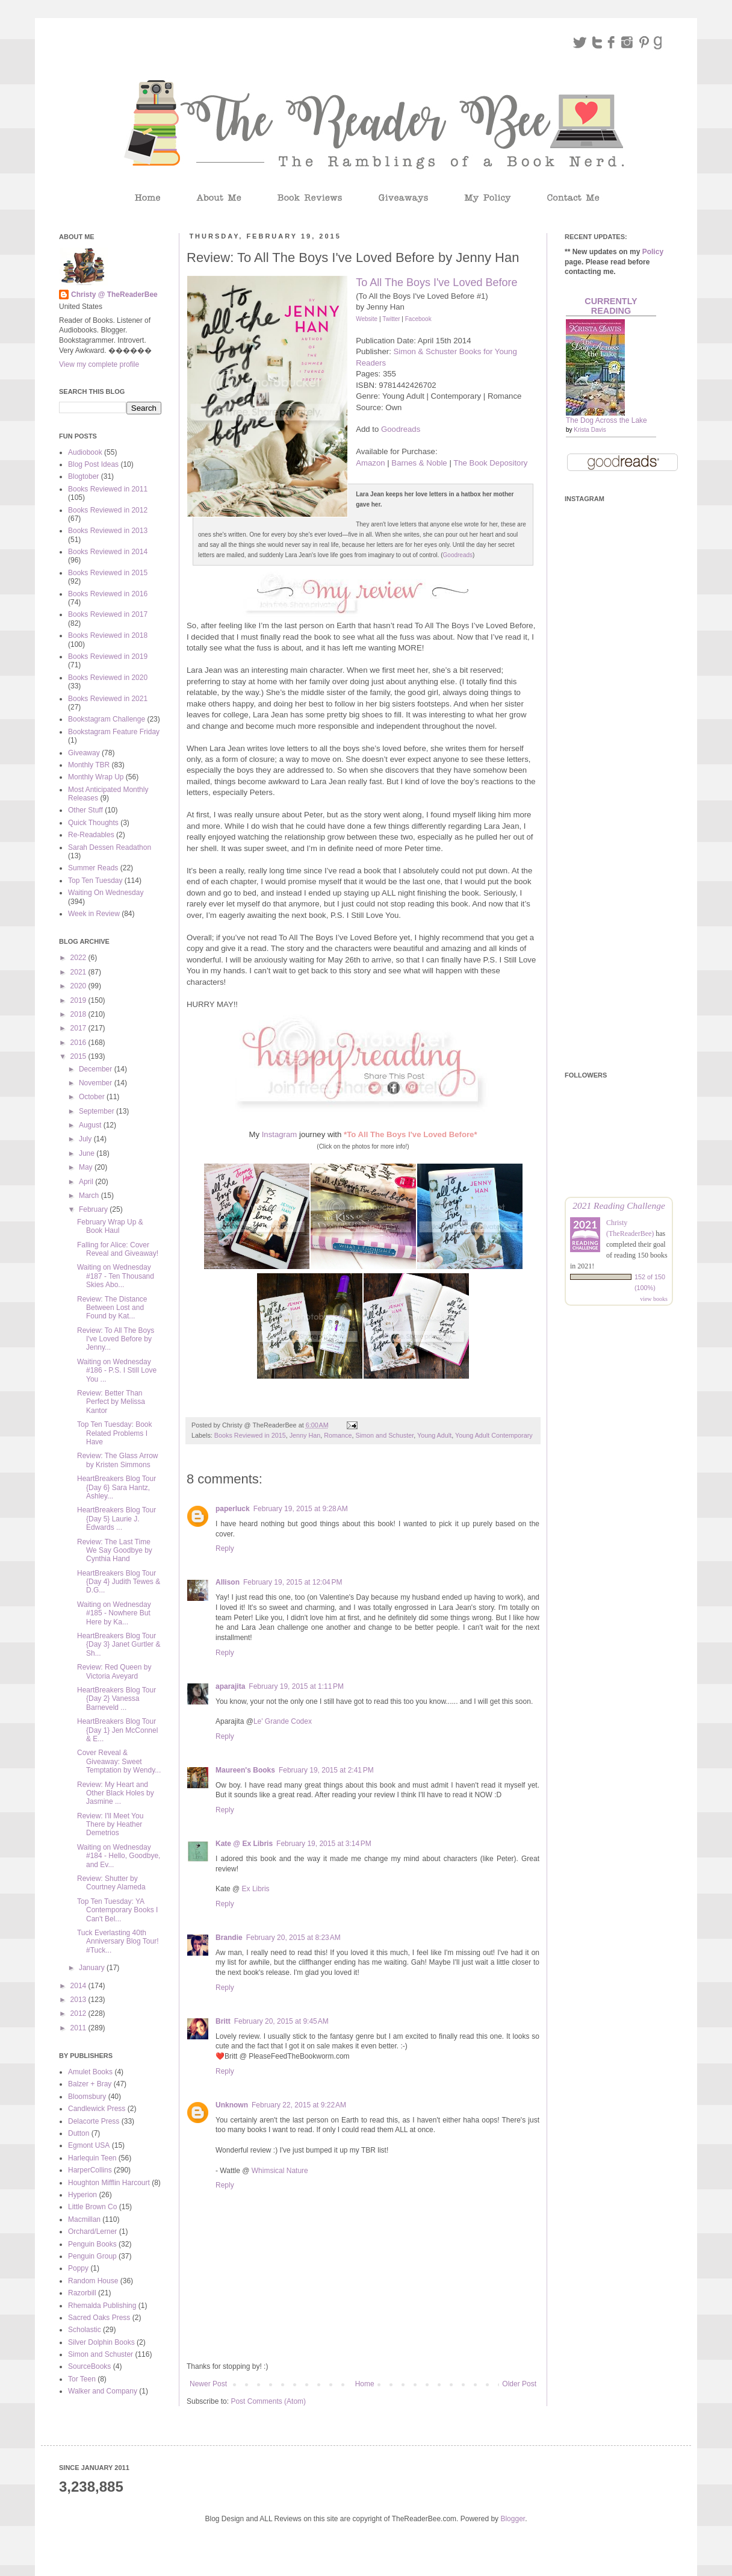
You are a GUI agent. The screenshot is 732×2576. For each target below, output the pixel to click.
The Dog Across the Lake (606, 420)
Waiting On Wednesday (105, 892)
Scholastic (84, 2329)
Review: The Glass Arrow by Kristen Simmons (117, 1460)
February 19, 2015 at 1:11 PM (296, 1686)
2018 (79, 1014)
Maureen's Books (245, 1770)
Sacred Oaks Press (99, 2317)
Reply (225, 1548)
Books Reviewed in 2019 (107, 656)
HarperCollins (90, 2170)
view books (654, 1299)
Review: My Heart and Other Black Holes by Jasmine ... (115, 1793)
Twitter (391, 319)
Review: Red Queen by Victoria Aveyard (114, 1671)
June (87, 1153)
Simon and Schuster (385, 1435)
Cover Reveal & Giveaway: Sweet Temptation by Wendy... (119, 1761)
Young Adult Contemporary (494, 1435)
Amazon (370, 462)
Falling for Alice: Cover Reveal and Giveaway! (117, 1249)
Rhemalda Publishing (102, 2305)
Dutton (78, 2133)
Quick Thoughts (93, 823)
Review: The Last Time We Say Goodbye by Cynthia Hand (114, 1551)
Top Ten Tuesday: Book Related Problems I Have (114, 1433)
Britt (223, 2021)
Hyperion (82, 2195)
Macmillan (84, 2219)
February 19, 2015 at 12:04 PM (292, 1582)
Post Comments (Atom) (268, 2401)
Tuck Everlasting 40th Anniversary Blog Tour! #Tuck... (118, 1941)
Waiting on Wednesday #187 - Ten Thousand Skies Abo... (115, 1276)
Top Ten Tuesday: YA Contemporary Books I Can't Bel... (117, 1910)
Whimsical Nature (280, 2170)
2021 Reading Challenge (618, 1205)
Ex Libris (256, 1889)
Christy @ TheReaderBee (114, 294)
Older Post (519, 2384)
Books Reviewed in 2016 (107, 594)
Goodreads (400, 429)
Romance (338, 1435)
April (87, 1181)
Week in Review (94, 913)
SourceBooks (89, 2366)
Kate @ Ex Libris (244, 1843)
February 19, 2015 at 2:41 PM (326, 1770)
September (97, 1111)
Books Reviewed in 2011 (107, 489)
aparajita (230, 1686)
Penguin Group (92, 2256)
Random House (93, 2281)
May (87, 1167)
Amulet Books (90, 2072)
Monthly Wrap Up (95, 777)
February (94, 1209)
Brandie (229, 1937)
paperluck (233, 1509)
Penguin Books (92, 2244)
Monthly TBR (89, 765)
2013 (79, 1999)
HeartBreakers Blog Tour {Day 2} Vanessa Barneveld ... (116, 1699)
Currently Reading (611, 306)
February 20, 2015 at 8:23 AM (293, 1937)
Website (366, 319)
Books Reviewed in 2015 (250, 1435)
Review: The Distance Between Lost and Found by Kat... (112, 1308)
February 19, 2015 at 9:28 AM (300, 1509)
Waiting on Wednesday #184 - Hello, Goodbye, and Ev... (118, 1856)
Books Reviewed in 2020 (107, 677)
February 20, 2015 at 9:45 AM (281, 2021)
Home (364, 2384)
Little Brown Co (92, 2207)
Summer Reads (93, 868)
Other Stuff (85, 810)
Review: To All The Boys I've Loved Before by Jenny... (115, 1339)
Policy (652, 252)
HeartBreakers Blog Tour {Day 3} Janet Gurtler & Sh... (118, 1645)
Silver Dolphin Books (101, 2342)
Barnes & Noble (419, 462)
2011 (79, 2028)
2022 (79, 957)
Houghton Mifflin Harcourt (109, 2182)
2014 (79, 1986)
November (96, 1083)
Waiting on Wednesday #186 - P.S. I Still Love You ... (117, 1370)
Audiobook (85, 452)
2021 (79, 972)
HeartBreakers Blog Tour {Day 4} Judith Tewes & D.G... (118, 1582)
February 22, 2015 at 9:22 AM (299, 2105)
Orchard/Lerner (92, 2231)
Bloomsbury (87, 2096)
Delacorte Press (93, 2121)
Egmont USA (89, 2145)
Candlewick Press (96, 2108)
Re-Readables (91, 835)
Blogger (512, 2519)
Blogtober (83, 476)
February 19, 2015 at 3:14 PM (323, 1843)
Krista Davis (590, 429)
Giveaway (84, 753)
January (93, 1967)
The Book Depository (490, 462)
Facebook (418, 319)
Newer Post (208, 2384)
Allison (228, 1582)
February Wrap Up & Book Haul (110, 1226)
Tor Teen (82, 2379)
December (96, 1069)
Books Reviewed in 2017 (107, 614)
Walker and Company (102, 2391)
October (93, 1097)
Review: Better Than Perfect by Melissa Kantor (111, 1402)
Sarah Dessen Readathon (109, 847)
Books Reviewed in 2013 (107, 530)
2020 (79, 986)
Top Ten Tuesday (95, 880)
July (86, 1139)
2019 (79, 1000)
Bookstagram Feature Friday (114, 732)
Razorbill (82, 2293)
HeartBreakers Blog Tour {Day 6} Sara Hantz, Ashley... (116, 1487)
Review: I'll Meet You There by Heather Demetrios (110, 1825)
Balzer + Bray (89, 2084)
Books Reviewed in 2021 (107, 698)
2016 (79, 1042)
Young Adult (434, 1435)
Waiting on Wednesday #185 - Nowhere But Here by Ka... (114, 1613)
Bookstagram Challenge (106, 719)
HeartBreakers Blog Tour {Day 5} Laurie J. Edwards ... (116, 1519)
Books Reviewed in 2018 (107, 635)
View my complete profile (99, 364)
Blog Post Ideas (93, 464)
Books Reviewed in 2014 (107, 551)
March (90, 1195)
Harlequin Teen (92, 2158)
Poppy (78, 2268)
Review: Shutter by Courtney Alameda (111, 1882)
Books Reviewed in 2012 (107, 510)
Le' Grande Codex (282, 1721)
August (91, 1125)
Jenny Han (305, 1435)
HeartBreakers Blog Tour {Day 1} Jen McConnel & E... (117, 1730)
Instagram (279, 1134)
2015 (79, 1056)
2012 (79, 2013)
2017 (79, 1028)
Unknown (232, 2105)
